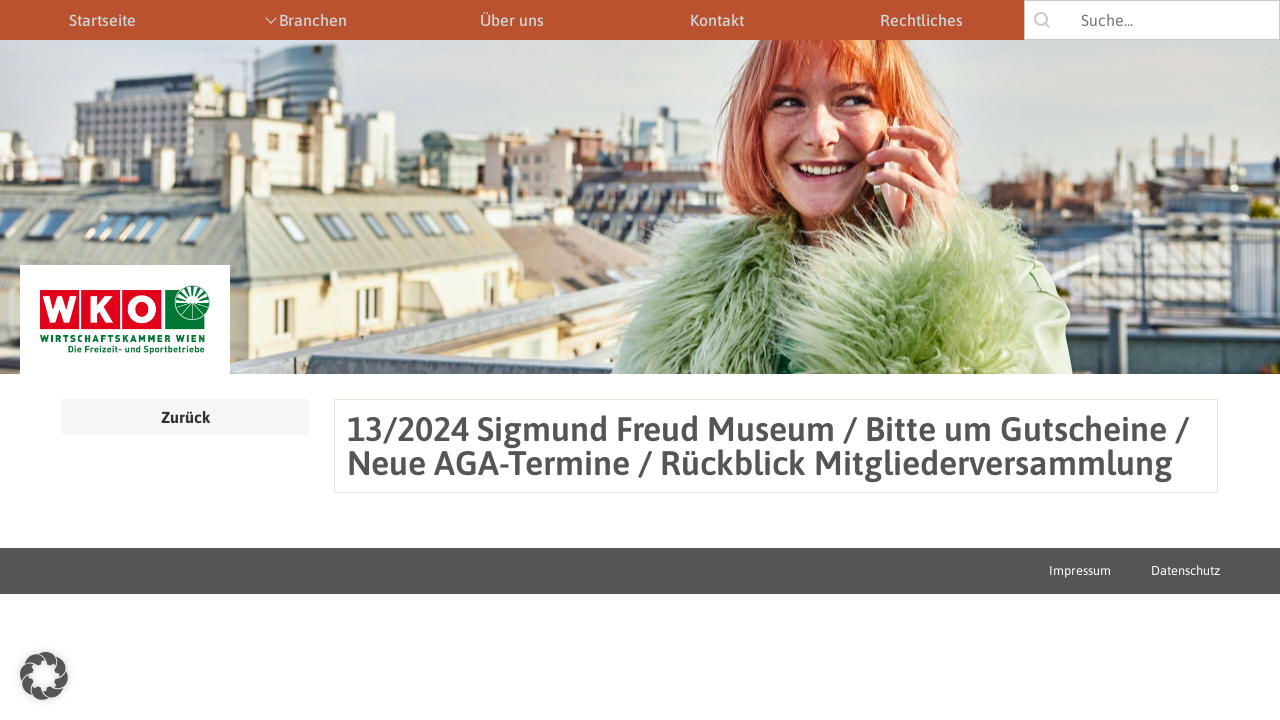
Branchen (313, 20)
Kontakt (717, 20)
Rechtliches (921, 20)
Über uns (512, 20)
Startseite (102, 20)
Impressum (1080, 570)
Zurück (185, 417)
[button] (44, 676)
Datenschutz (1185, 570)
